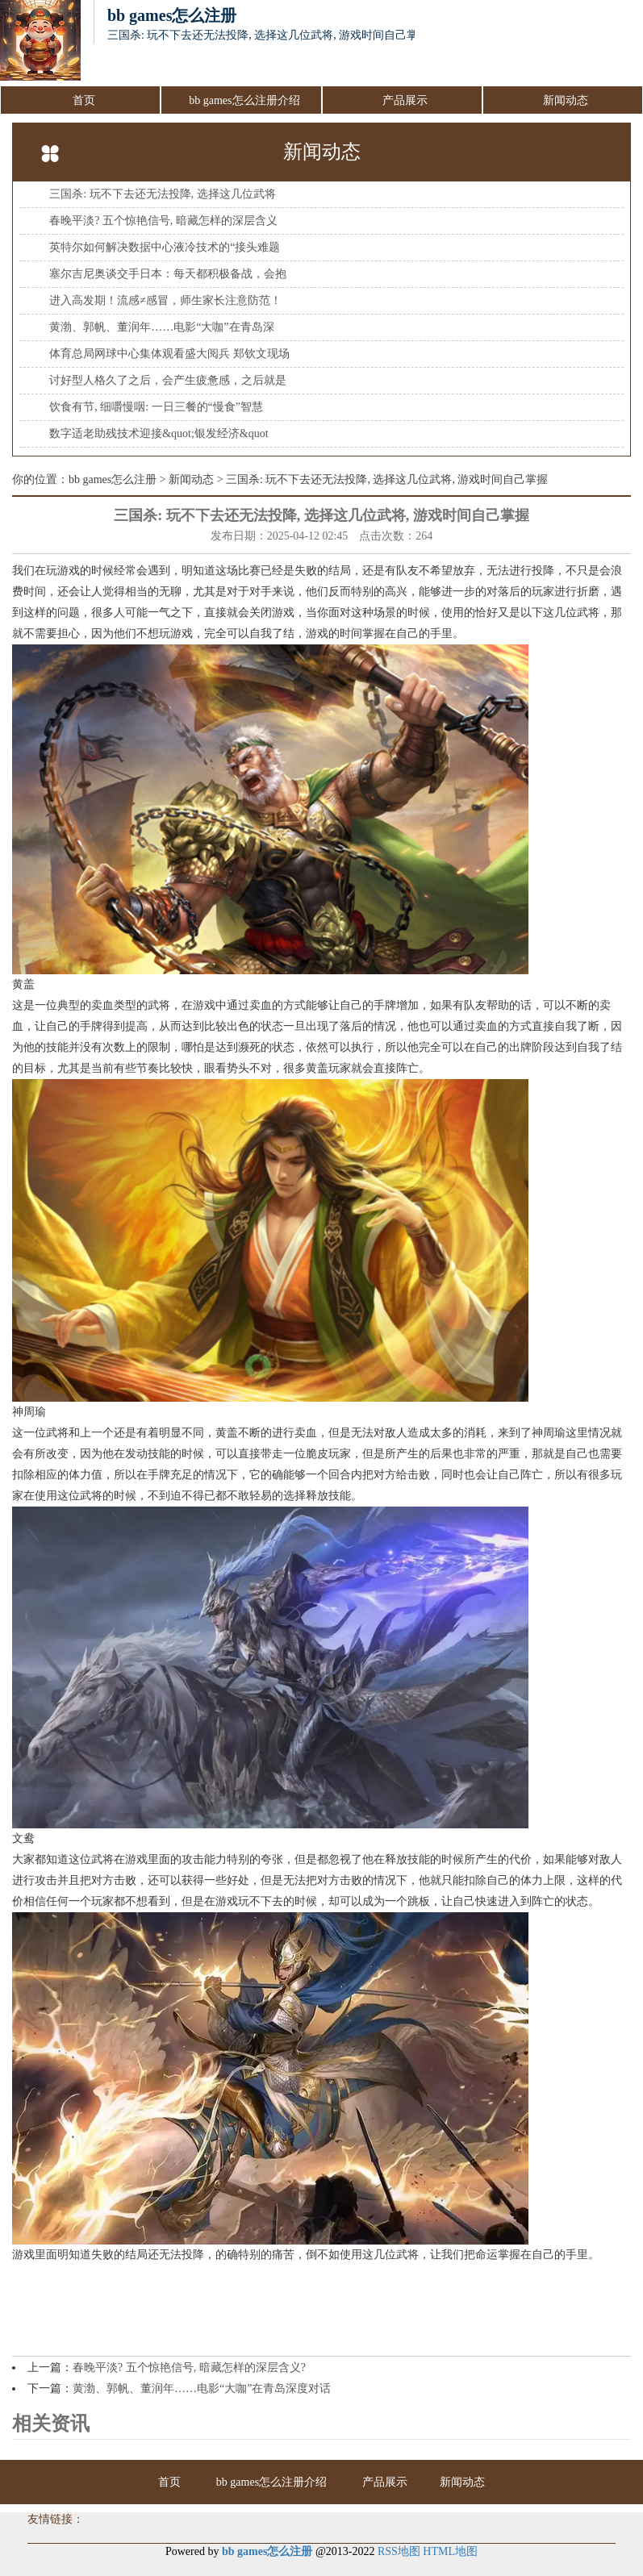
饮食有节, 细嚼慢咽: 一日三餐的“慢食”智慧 (156, 407)
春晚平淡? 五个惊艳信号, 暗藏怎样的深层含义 (163, 221)
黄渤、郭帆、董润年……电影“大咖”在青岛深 (161, 327)
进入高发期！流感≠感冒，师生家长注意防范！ (165, 300)
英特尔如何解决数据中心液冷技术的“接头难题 (164, 247)
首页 (84, 100)
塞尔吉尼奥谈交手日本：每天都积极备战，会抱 (167, 274)
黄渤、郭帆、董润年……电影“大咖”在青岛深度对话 (202, 2388)
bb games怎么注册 (113, 479)
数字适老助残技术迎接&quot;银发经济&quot (158, 433)
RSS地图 (399, 2551)
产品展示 (405, 100)
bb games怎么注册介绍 (244, 100)
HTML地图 (450, 2551)
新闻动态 (565, 100)
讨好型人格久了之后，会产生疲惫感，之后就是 (167, 380)
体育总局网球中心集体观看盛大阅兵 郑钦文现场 (169, 354)
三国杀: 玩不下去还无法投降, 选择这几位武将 (162, 194)
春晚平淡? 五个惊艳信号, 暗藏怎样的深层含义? (189, 2367)
